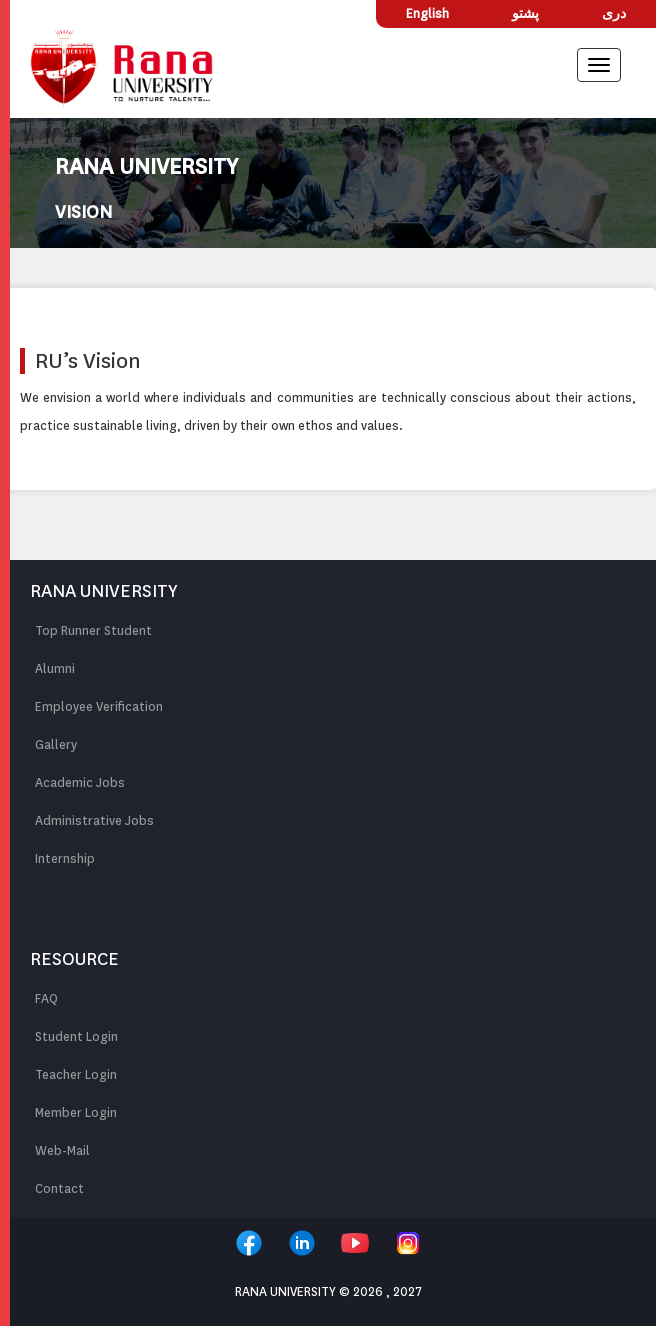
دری (614, 13)
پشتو (525, 13)
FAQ (46, 998)
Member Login (76, 1112)
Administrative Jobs (94, 820)
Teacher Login (76, 1074)
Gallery (56, 744)
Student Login (76, 1036)
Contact (59, 1188)
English (427, 13)
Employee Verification (99, 706)
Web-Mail (62, 1150)
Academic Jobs (80, 782)
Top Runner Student (93, 630)
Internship (65, 858)
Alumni (55, 668)
